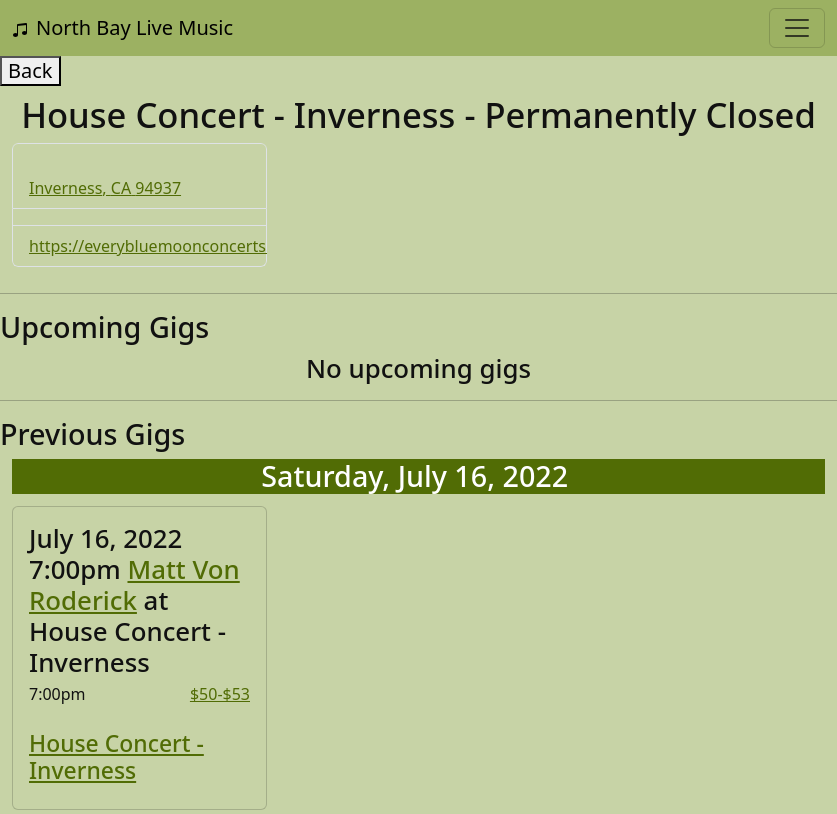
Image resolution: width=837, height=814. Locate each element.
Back (30, 70)
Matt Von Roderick (134, 584)
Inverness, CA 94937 (105, 188)
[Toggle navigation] (797, 28)
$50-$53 (220, 694)
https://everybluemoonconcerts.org (162, 246)
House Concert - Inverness (116, 757)
